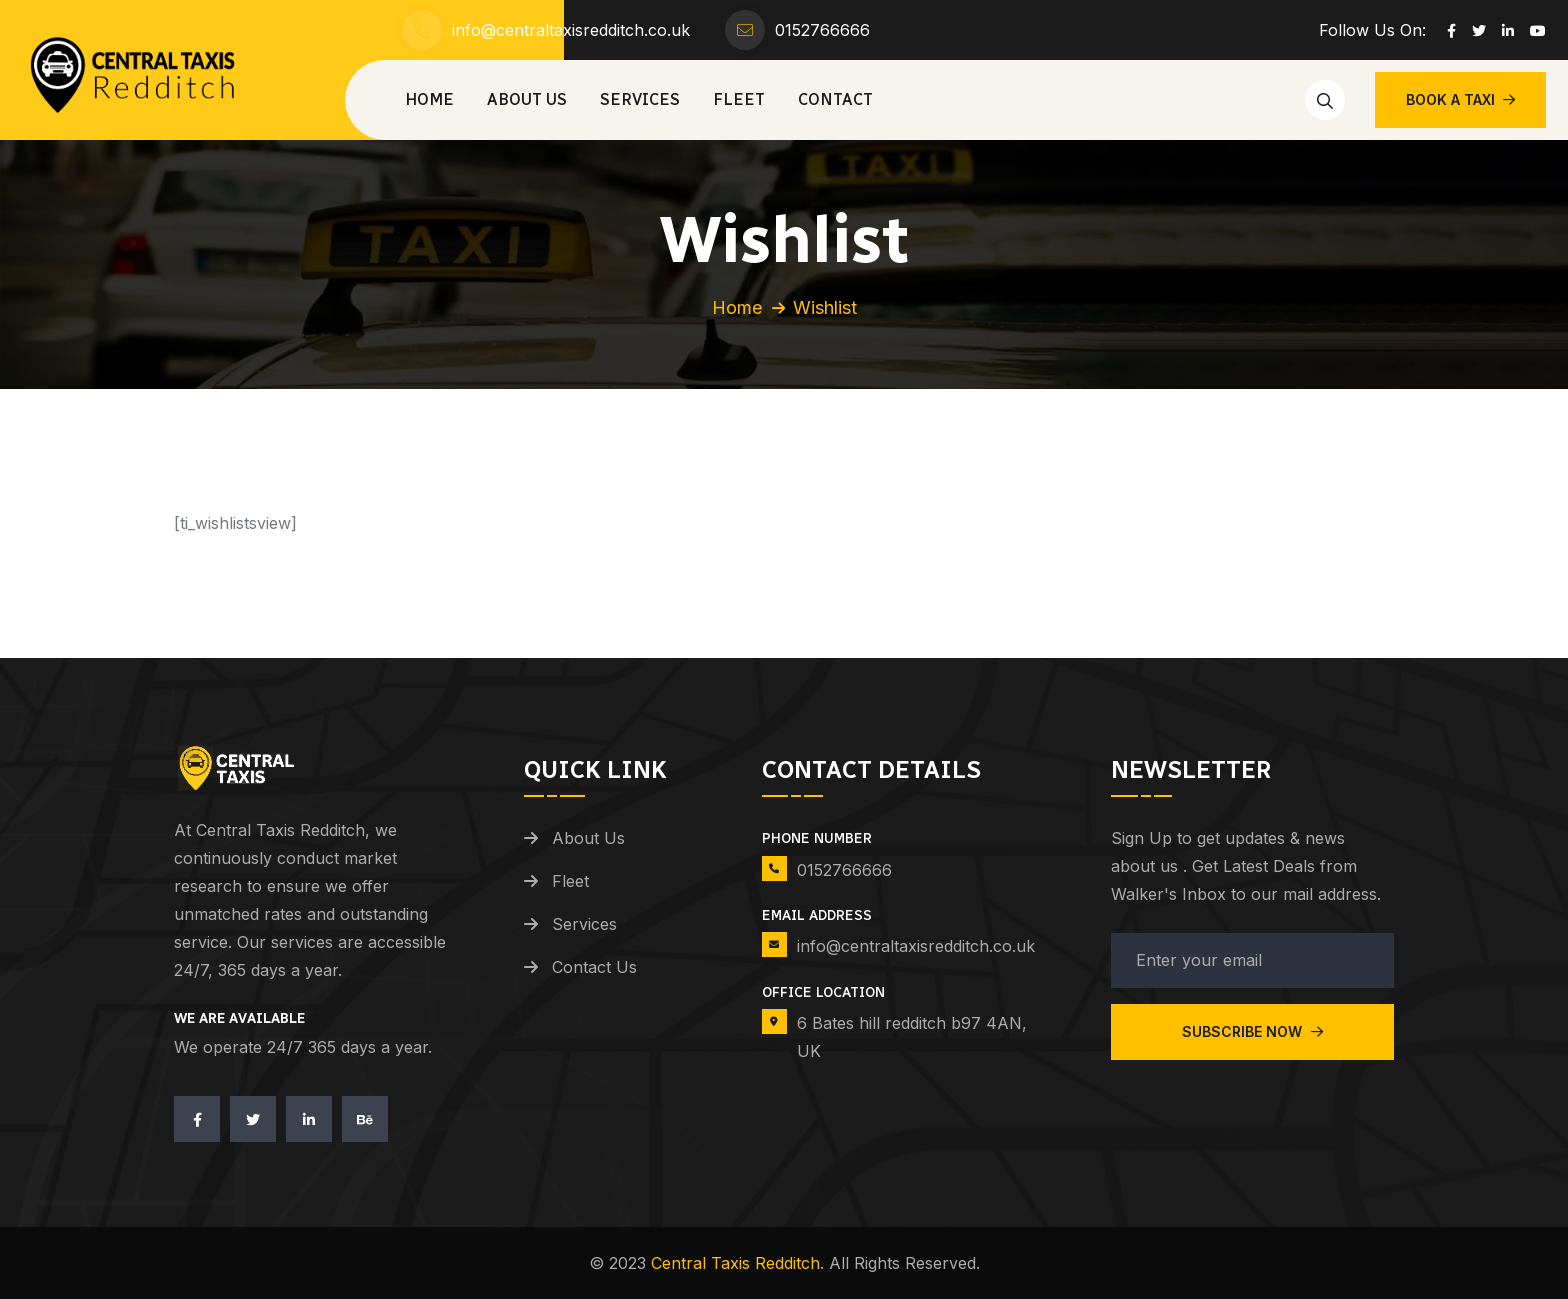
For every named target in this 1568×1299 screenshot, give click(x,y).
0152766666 (822, 30)
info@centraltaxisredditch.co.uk (571, 30)
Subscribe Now (1252, 1031)
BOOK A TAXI (1460, 99)
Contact (835, 99)
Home (429, 99)
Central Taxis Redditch (735, 1263)
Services (640, 99)
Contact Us (594, 967)
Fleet (739, 99)
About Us (527, 99)
